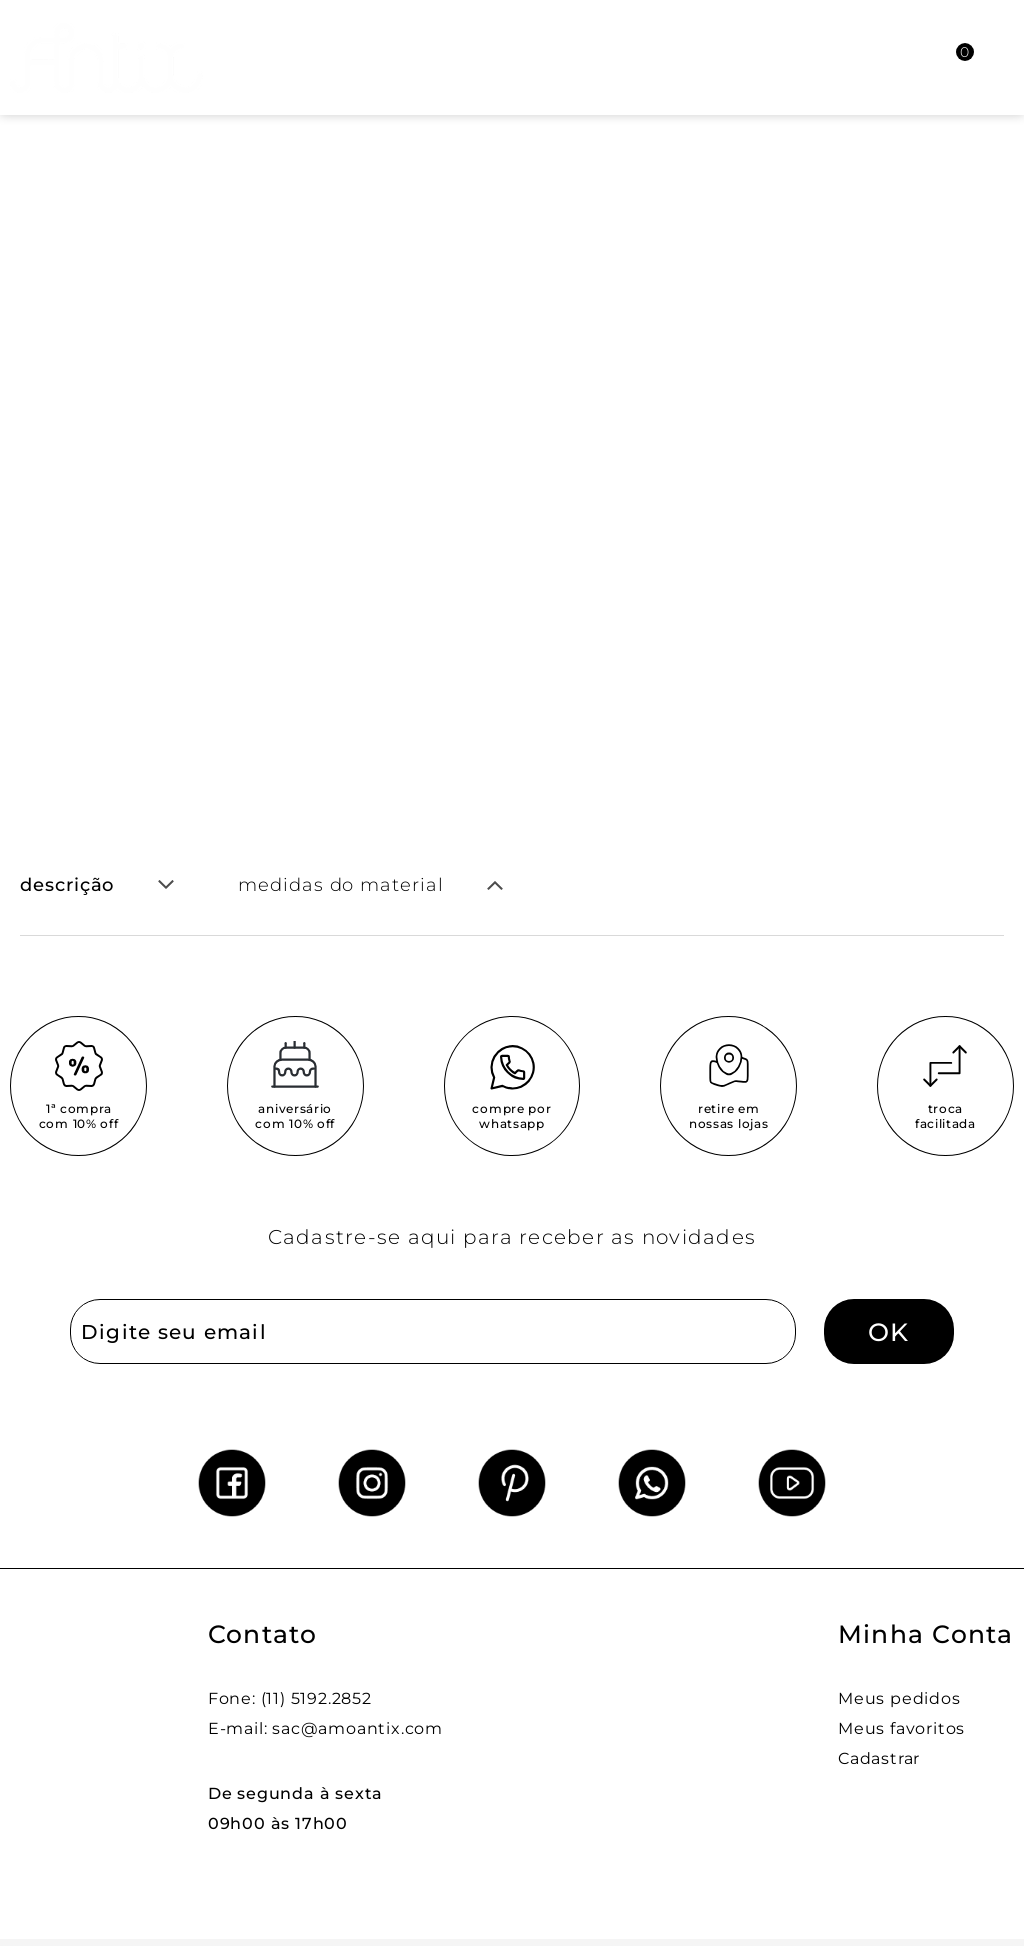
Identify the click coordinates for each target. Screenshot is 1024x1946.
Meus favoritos (901, 1728)
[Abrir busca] (853, 57)
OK (889, 1332)
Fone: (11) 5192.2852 (290, 1698)
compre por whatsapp (511, 1116)
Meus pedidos (899, 1698)
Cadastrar (879, 1758)
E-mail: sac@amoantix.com (325, 1728)
